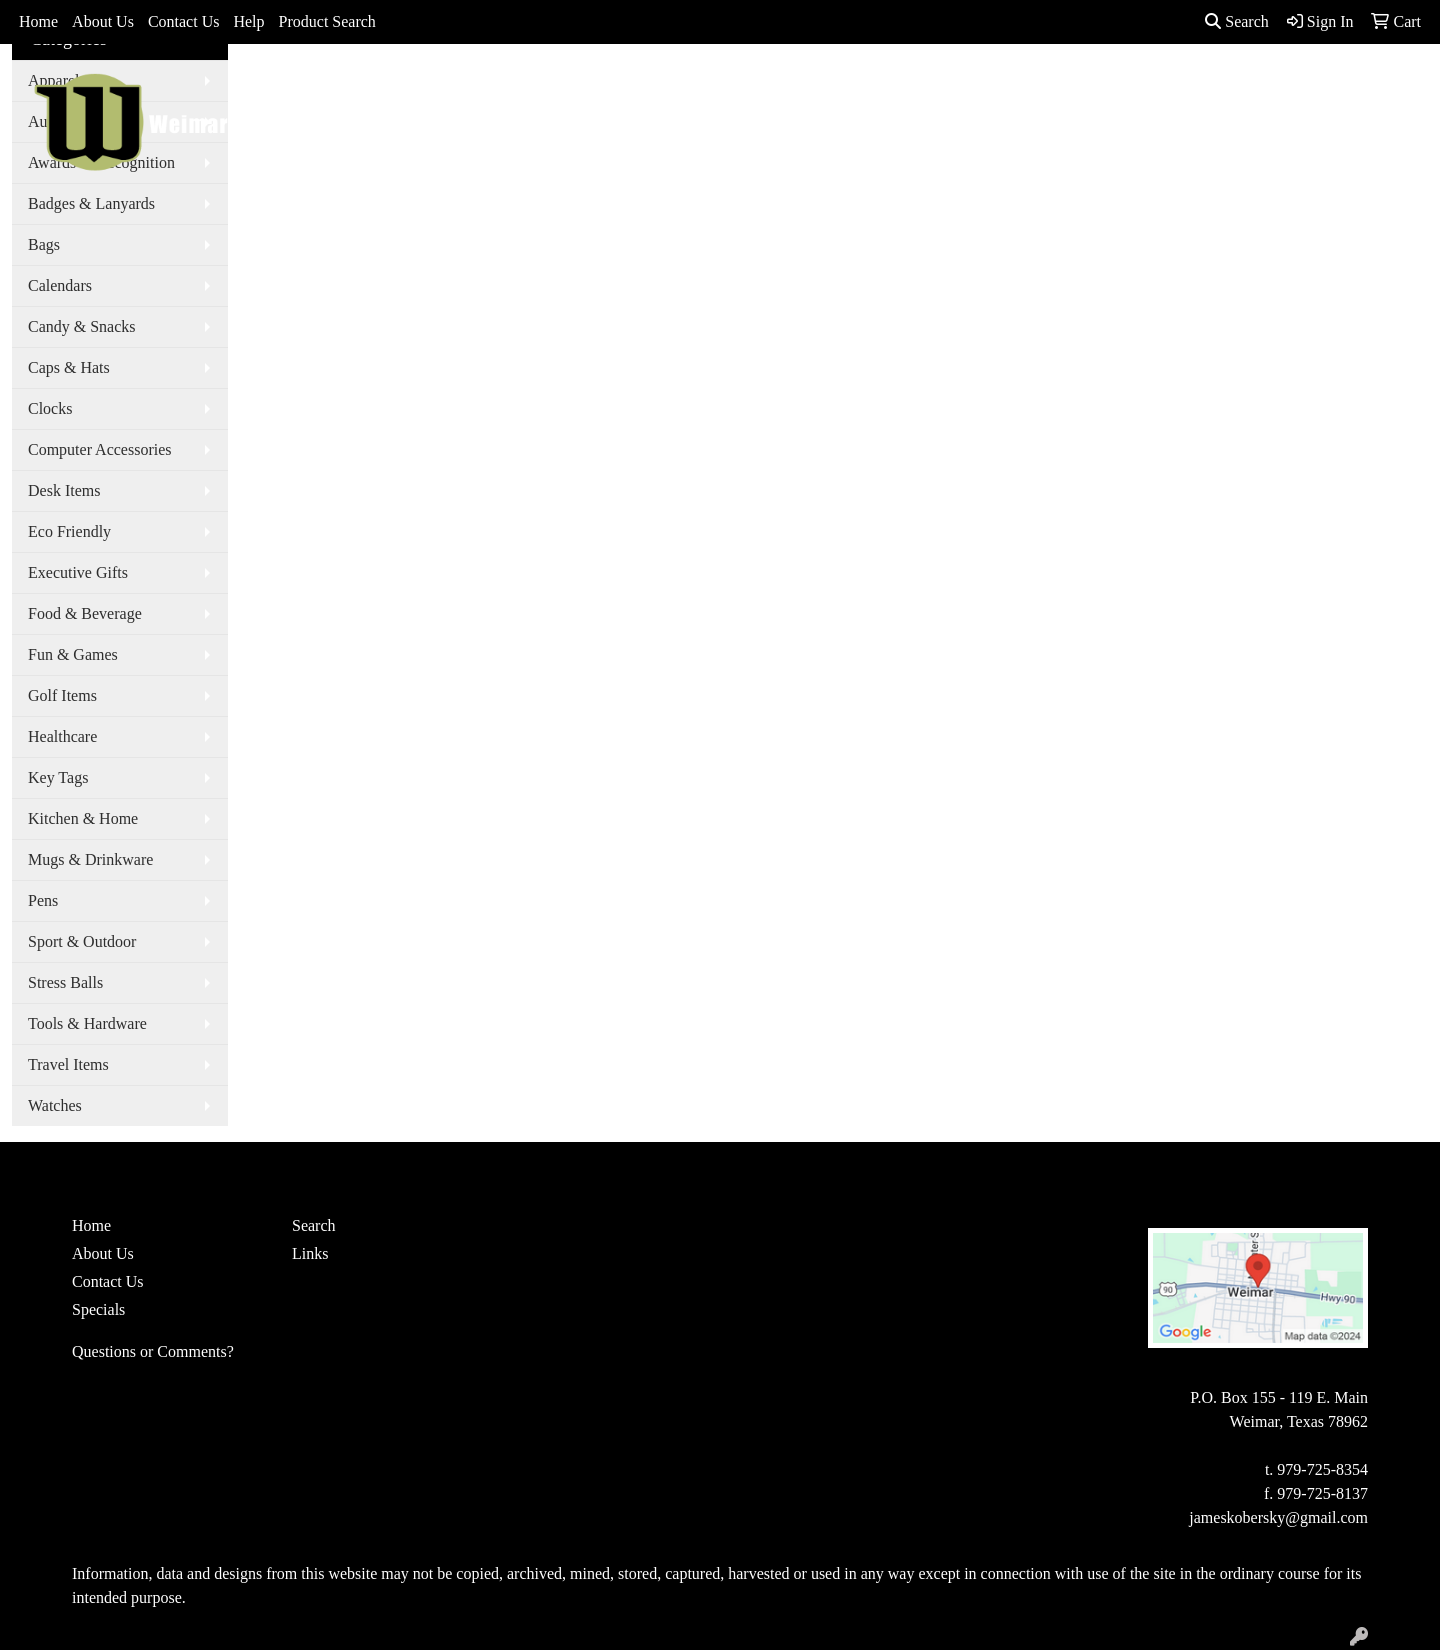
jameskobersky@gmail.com (1278, 1517)
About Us (103, 21)
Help (248, 21)
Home (38, 21)
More (1190, 91)
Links (310, 1253)
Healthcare (62, 736)
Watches (55, 1105)
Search (1237, 21)
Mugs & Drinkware (90, 859)
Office (895, 91)
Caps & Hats (69, 367)
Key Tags (58, 777)
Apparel (619, 91)
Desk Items (64, 490)
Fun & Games (73, 654)
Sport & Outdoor (82, 941)
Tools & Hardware (87, 1023)
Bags (703, 91)
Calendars (60, 285)
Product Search (327, 21)
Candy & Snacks (82, 326)
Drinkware (796, 91)
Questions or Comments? (153, 1351)
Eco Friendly (69, 531)
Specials (98, 1309)
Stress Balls (65, 982)
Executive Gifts (78, 572)
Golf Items (62, 695)
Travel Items (68, 1064)
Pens (43, 900)
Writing (1105, 91)
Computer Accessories (100, 449)
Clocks (50, 408)
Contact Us (184, 21)
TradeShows (997, 91)
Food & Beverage (85, 613)
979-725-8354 (1322, 1469)
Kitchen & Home (83, 818)
